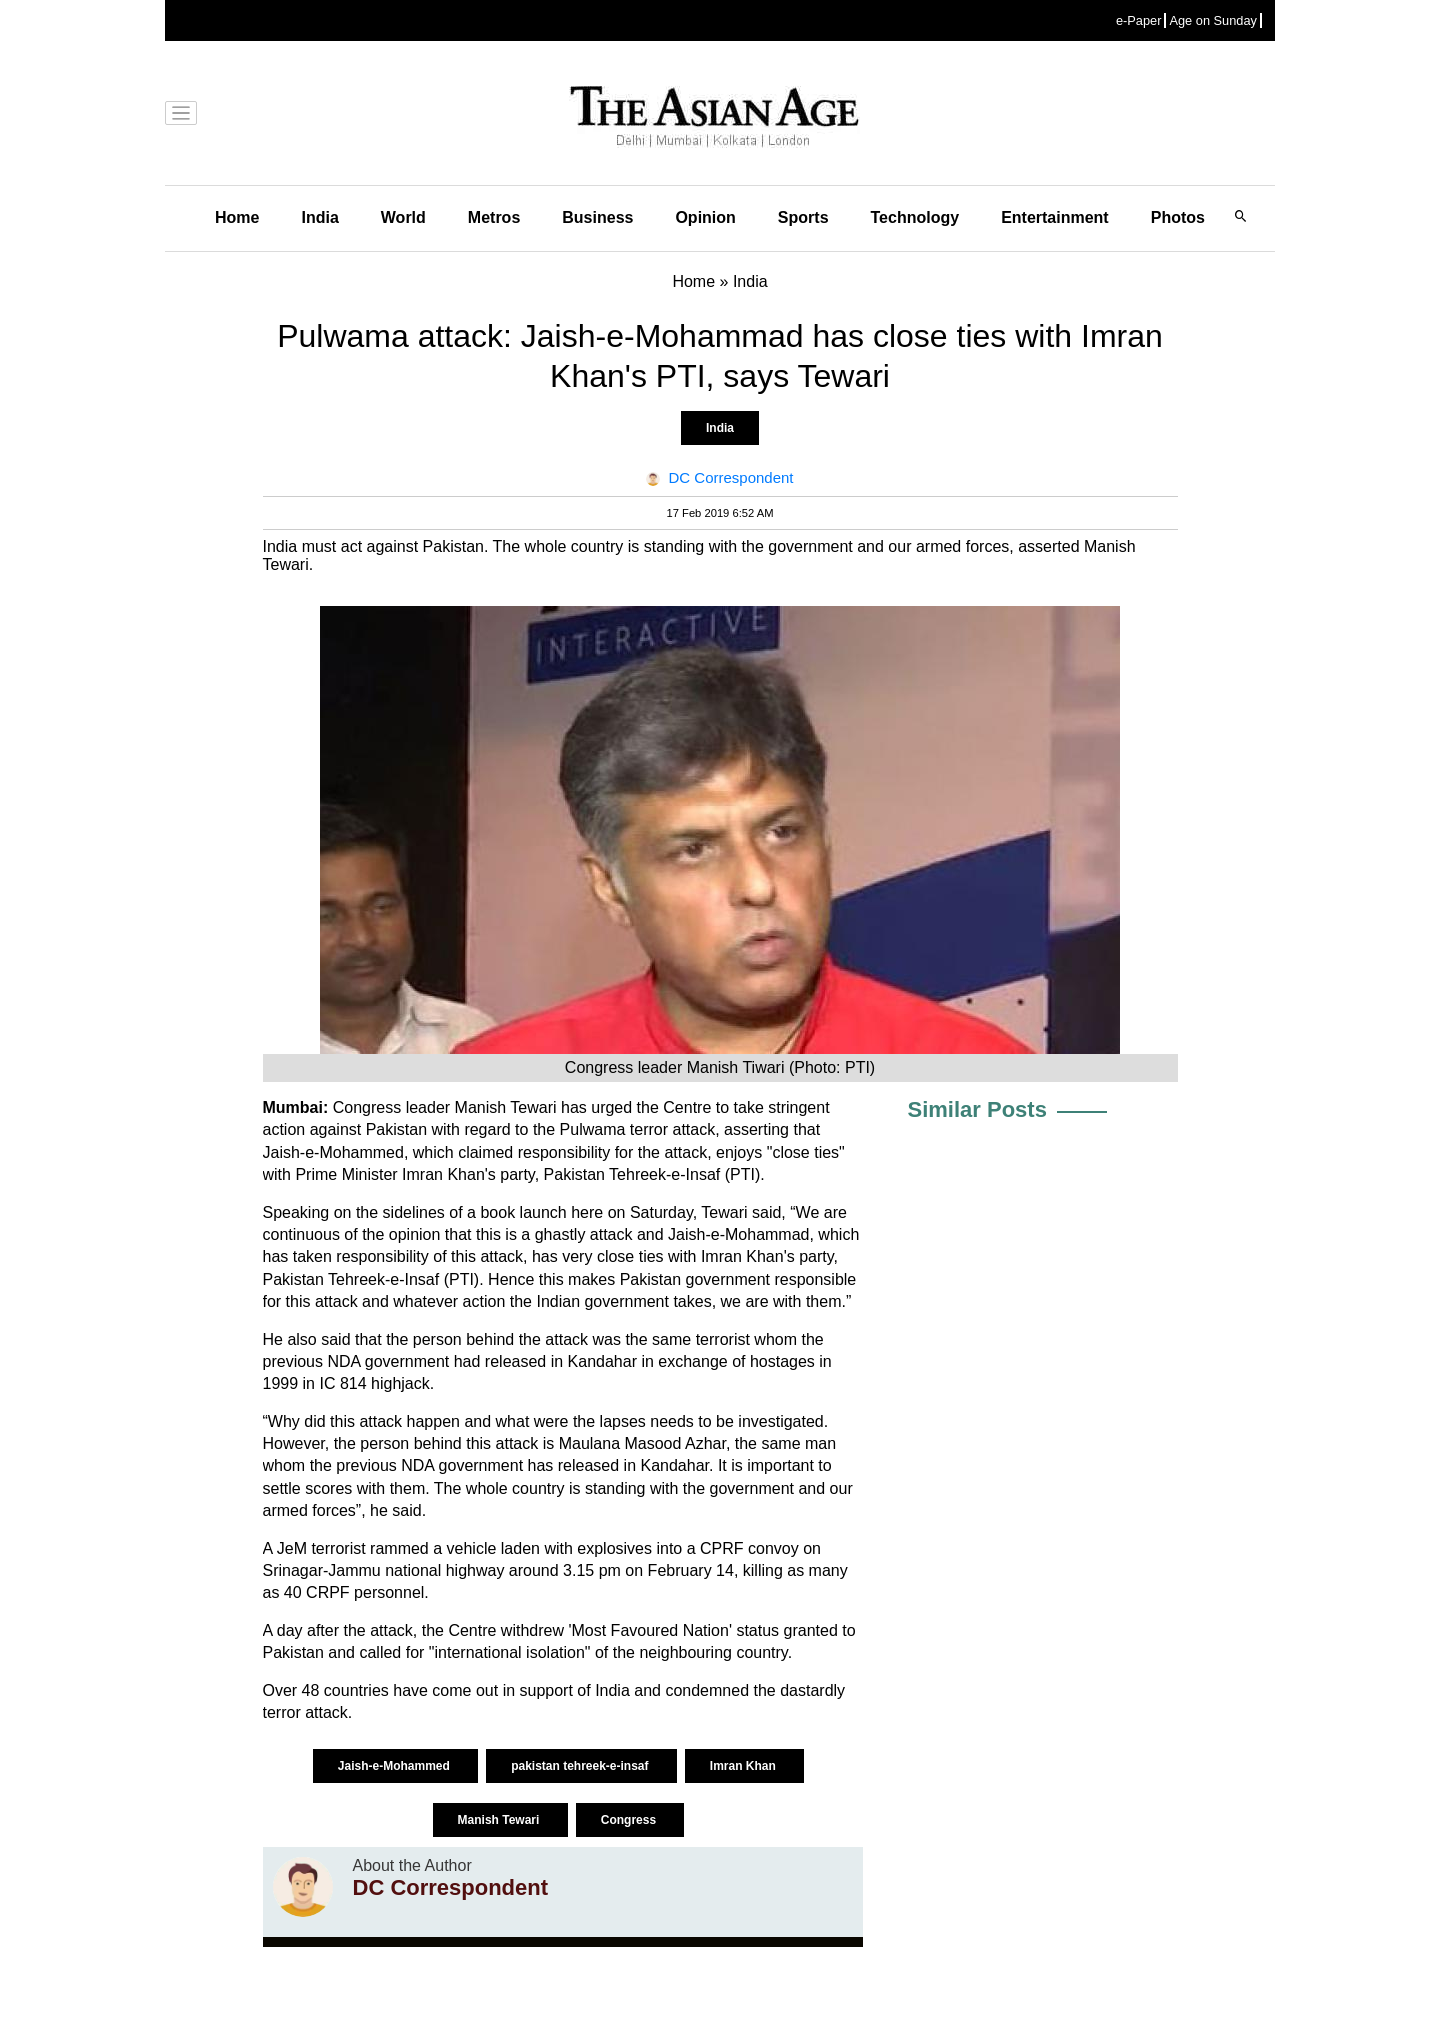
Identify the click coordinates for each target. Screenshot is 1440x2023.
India (319, 217)
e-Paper (1139, 20)
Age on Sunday (1213, 20)
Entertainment (1055, 217)
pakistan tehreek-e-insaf (581, 1766)
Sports (803, 217)
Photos (1178, 217)
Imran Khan (744, 1766)
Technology (915, 217)
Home (237, 217)
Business (597, 217)
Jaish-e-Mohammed (395, 1766)
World (403, 217)
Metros (494, 217)
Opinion (705, 217)
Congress (630, 1820)
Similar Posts (977, 1109)
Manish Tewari (500, 1820)
